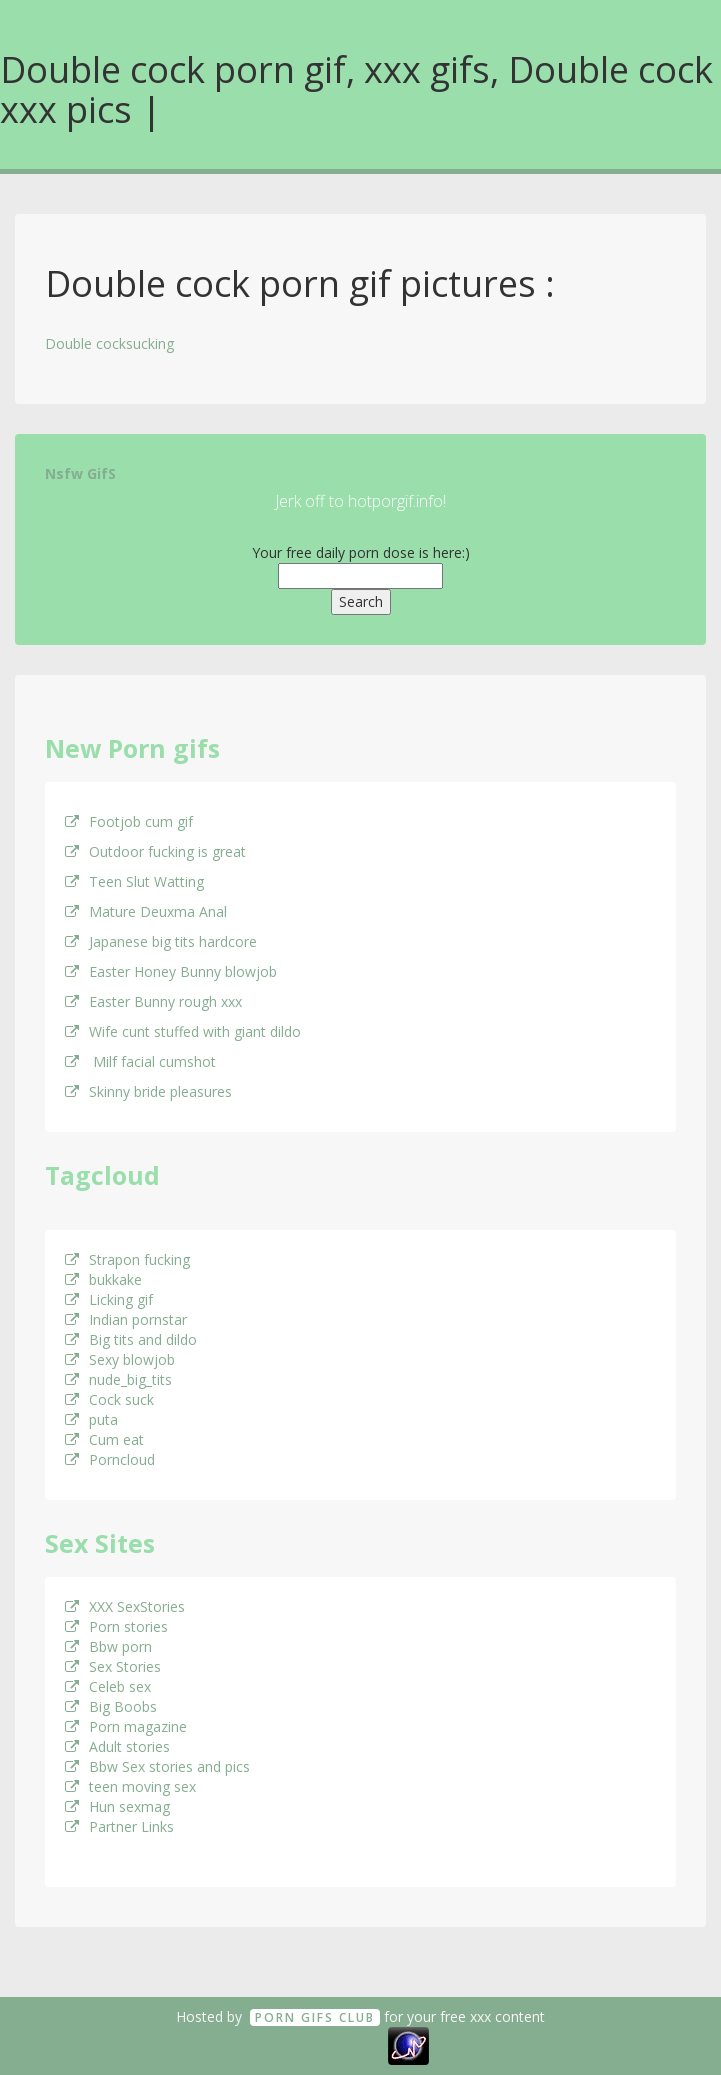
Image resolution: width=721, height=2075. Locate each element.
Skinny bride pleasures (148, 1091)
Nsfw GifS (80, 473)
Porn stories (116, 1626)
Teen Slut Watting (134, 881)
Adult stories (117, 1746)
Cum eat (104, 1439)
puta (91, 1419)
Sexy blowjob (120, 1359)
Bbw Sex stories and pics (157, 1766)
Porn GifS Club (315, 2017)
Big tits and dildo (131, 1339)
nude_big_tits (118, 1379)
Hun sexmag (117, 1806)
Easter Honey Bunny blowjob (171, 971)
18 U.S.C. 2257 (338, 2044)
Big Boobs (111, 1706)
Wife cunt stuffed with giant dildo (183, 1031)
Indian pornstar (126, 1319)
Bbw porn (108, 1646)
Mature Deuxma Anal (146, 911)
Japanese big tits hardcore (161, 941)
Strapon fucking (127, 1259)
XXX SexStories (125, 1606)
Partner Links (119, 1826)
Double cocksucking (109, 343)
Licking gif (109, 1299)
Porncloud (110, 1459)
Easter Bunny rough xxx (153, 1001)
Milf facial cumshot (140, 1061)
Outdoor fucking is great (155, 851)
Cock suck (109, 1399)
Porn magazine (126, 1726)
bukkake (103, 1279)
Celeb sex (108, 1686)
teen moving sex (130, 1786)
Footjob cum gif (129, 821)
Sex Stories (113, 1666)
